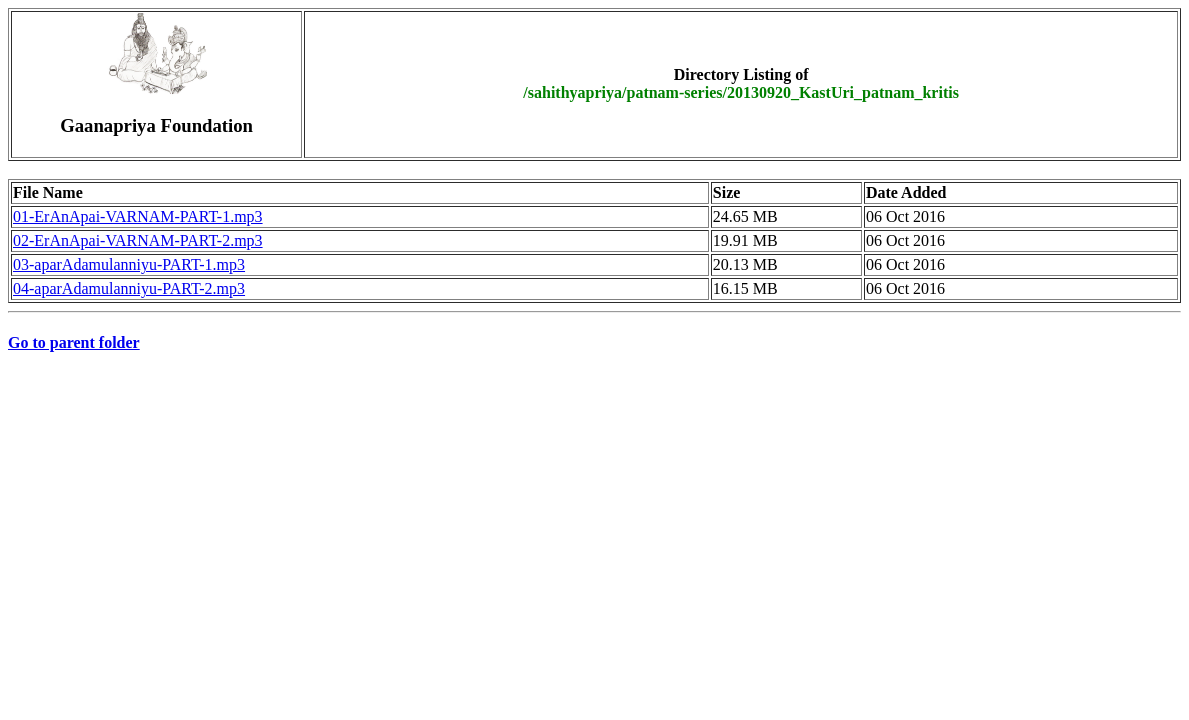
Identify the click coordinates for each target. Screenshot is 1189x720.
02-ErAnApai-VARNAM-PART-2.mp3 (138, 240)
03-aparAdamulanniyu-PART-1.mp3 (129, 264)
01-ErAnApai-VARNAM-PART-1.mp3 (138, 216)
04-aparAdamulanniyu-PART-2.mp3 (129, 288)
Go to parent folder (74, 342)
